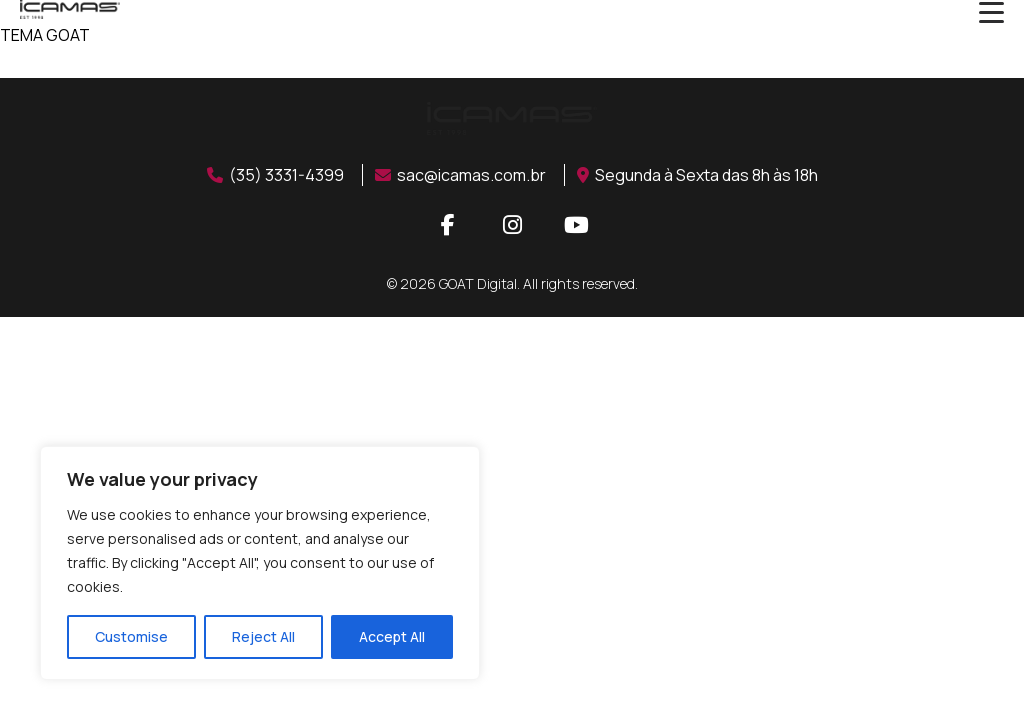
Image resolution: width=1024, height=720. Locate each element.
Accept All (392, 636)
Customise (131, 636)
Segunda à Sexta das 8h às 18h (697, 175)
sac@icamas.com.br (460, 175)
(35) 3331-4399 (275, 175)
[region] (260, 563)
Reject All (263, 636)
